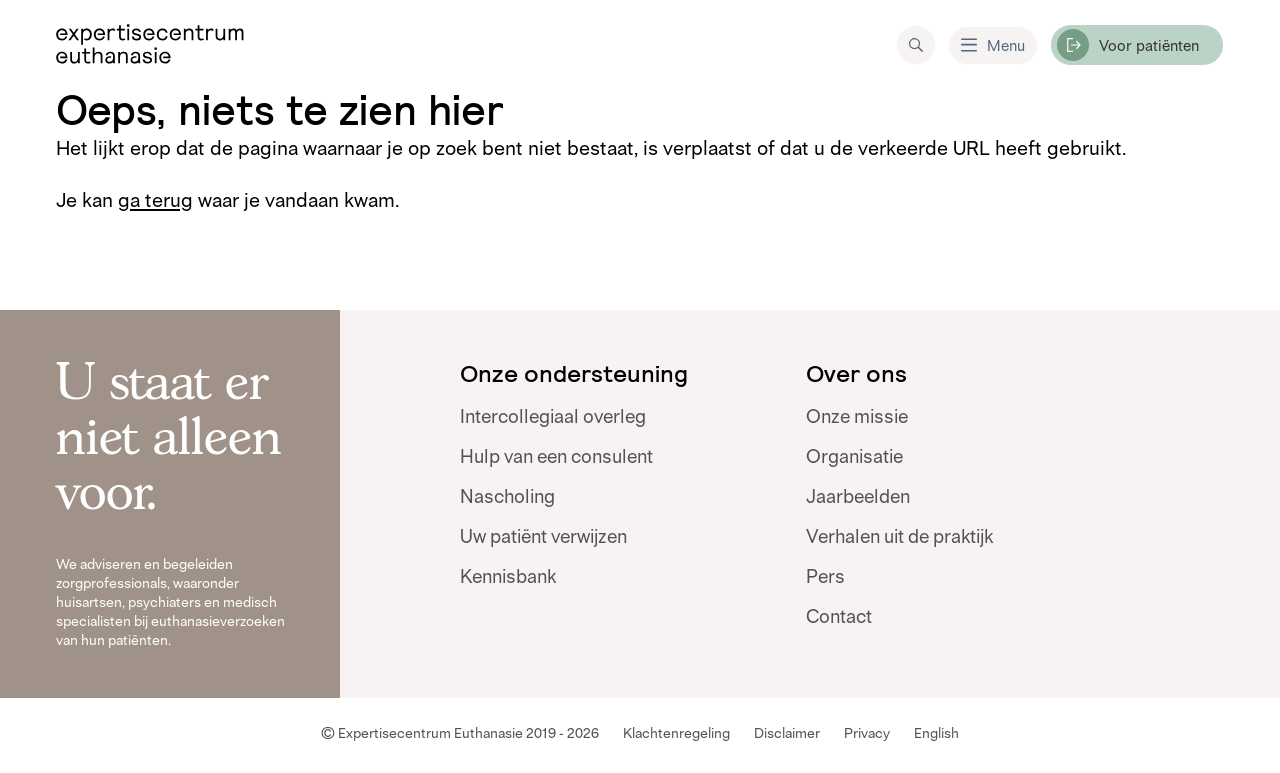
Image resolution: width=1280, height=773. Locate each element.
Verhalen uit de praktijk (899, 537)
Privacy (867, 733)
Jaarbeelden (858, 497)
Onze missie (857, 417)
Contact (839, 617)
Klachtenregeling (676, 733)
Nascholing (507, 497)
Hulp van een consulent (556, 457)
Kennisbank (508, 577)
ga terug (155, 200)
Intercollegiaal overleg (553, 417)
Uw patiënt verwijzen (543, 537)
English (936, 733)
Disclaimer (787, 733)
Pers (825, 577)
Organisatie (854, 457)
